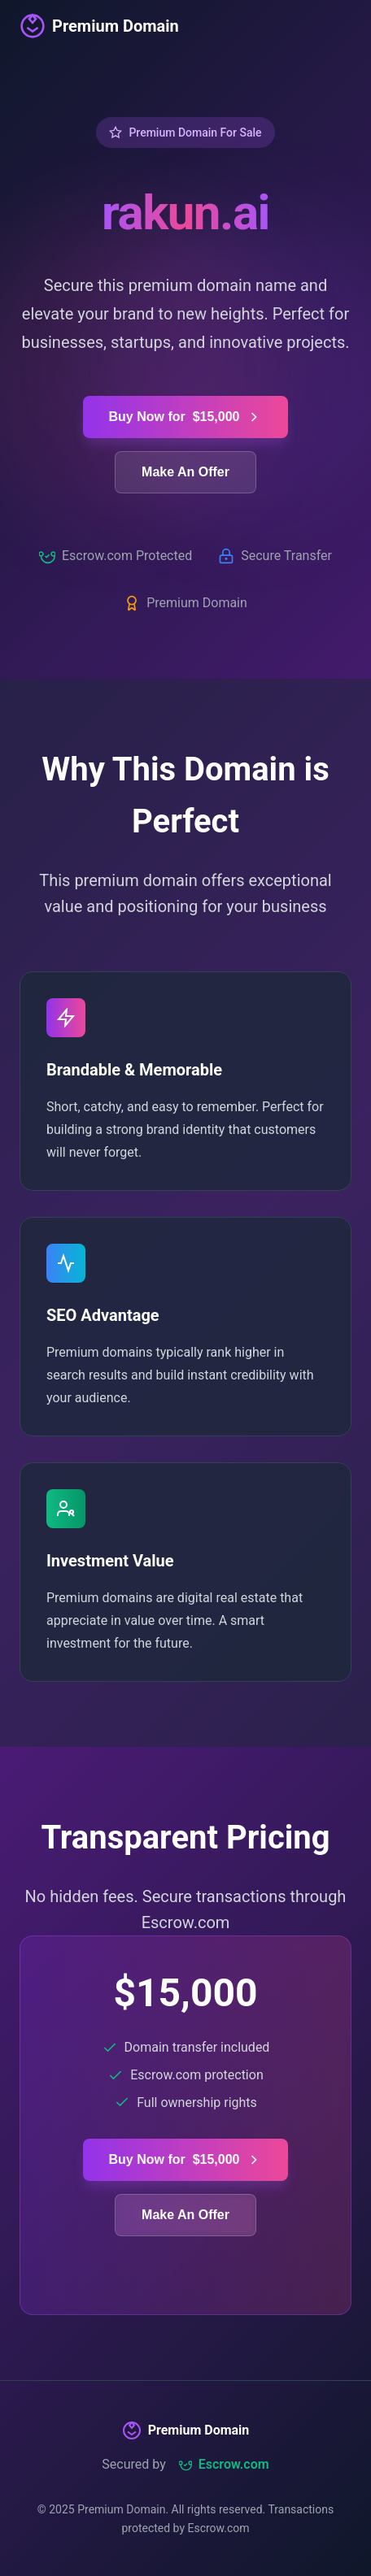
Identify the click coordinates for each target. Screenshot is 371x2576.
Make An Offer (185, 472)
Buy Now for (186, 417)
